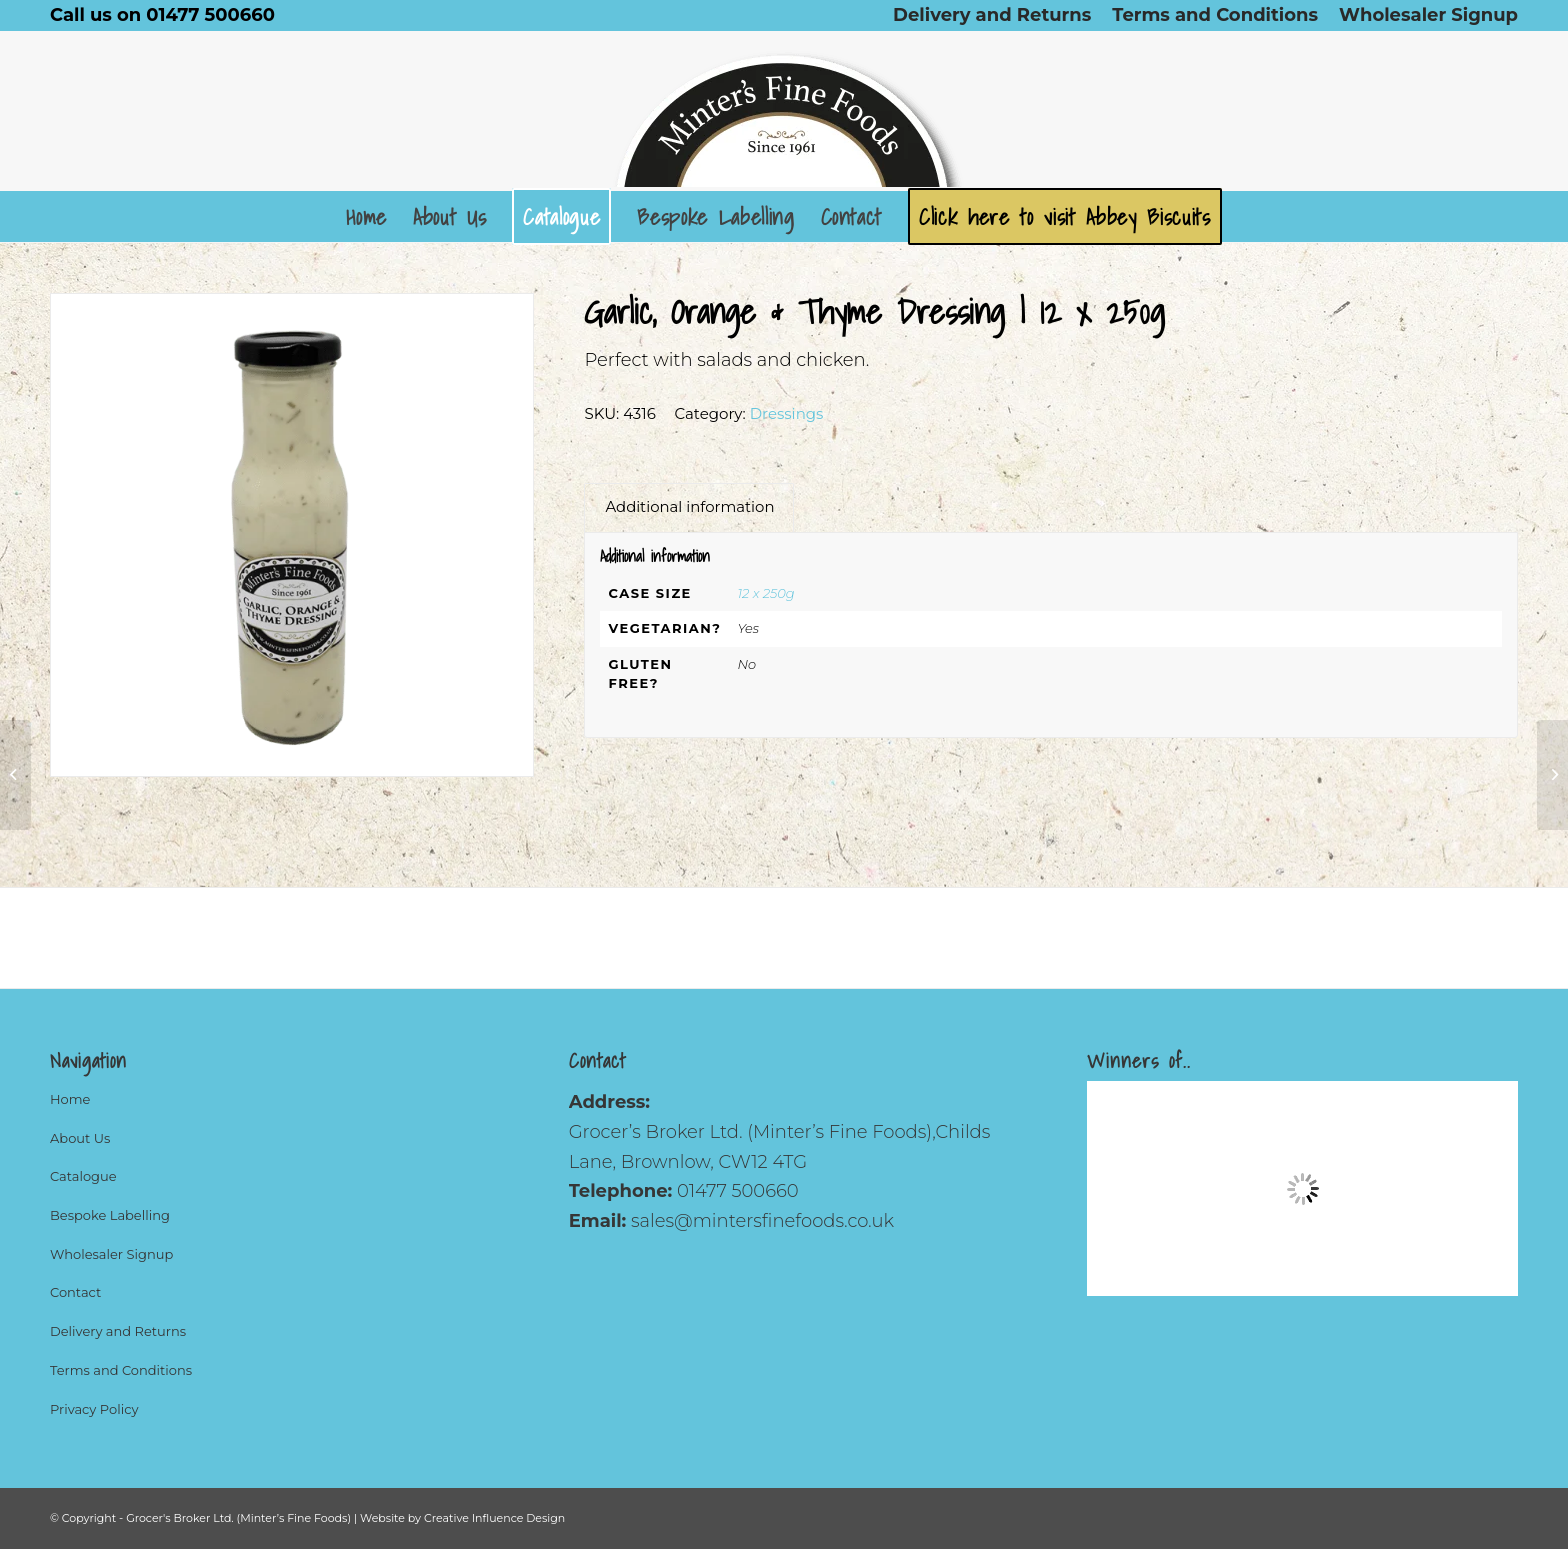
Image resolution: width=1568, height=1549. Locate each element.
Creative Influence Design (494, 1518)
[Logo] (784, 111)
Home (70, 1099)
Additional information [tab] (689, 507)
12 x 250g (765, 593)
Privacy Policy (94, 1409)
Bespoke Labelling (110, 1215)
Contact (75, 1292)
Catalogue (83, 1176)
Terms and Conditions (121, 1370)
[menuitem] (992, 15)
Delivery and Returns (118, 1331)
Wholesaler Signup (111, 1254)
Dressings (787, 413)
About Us (80, 1138)
